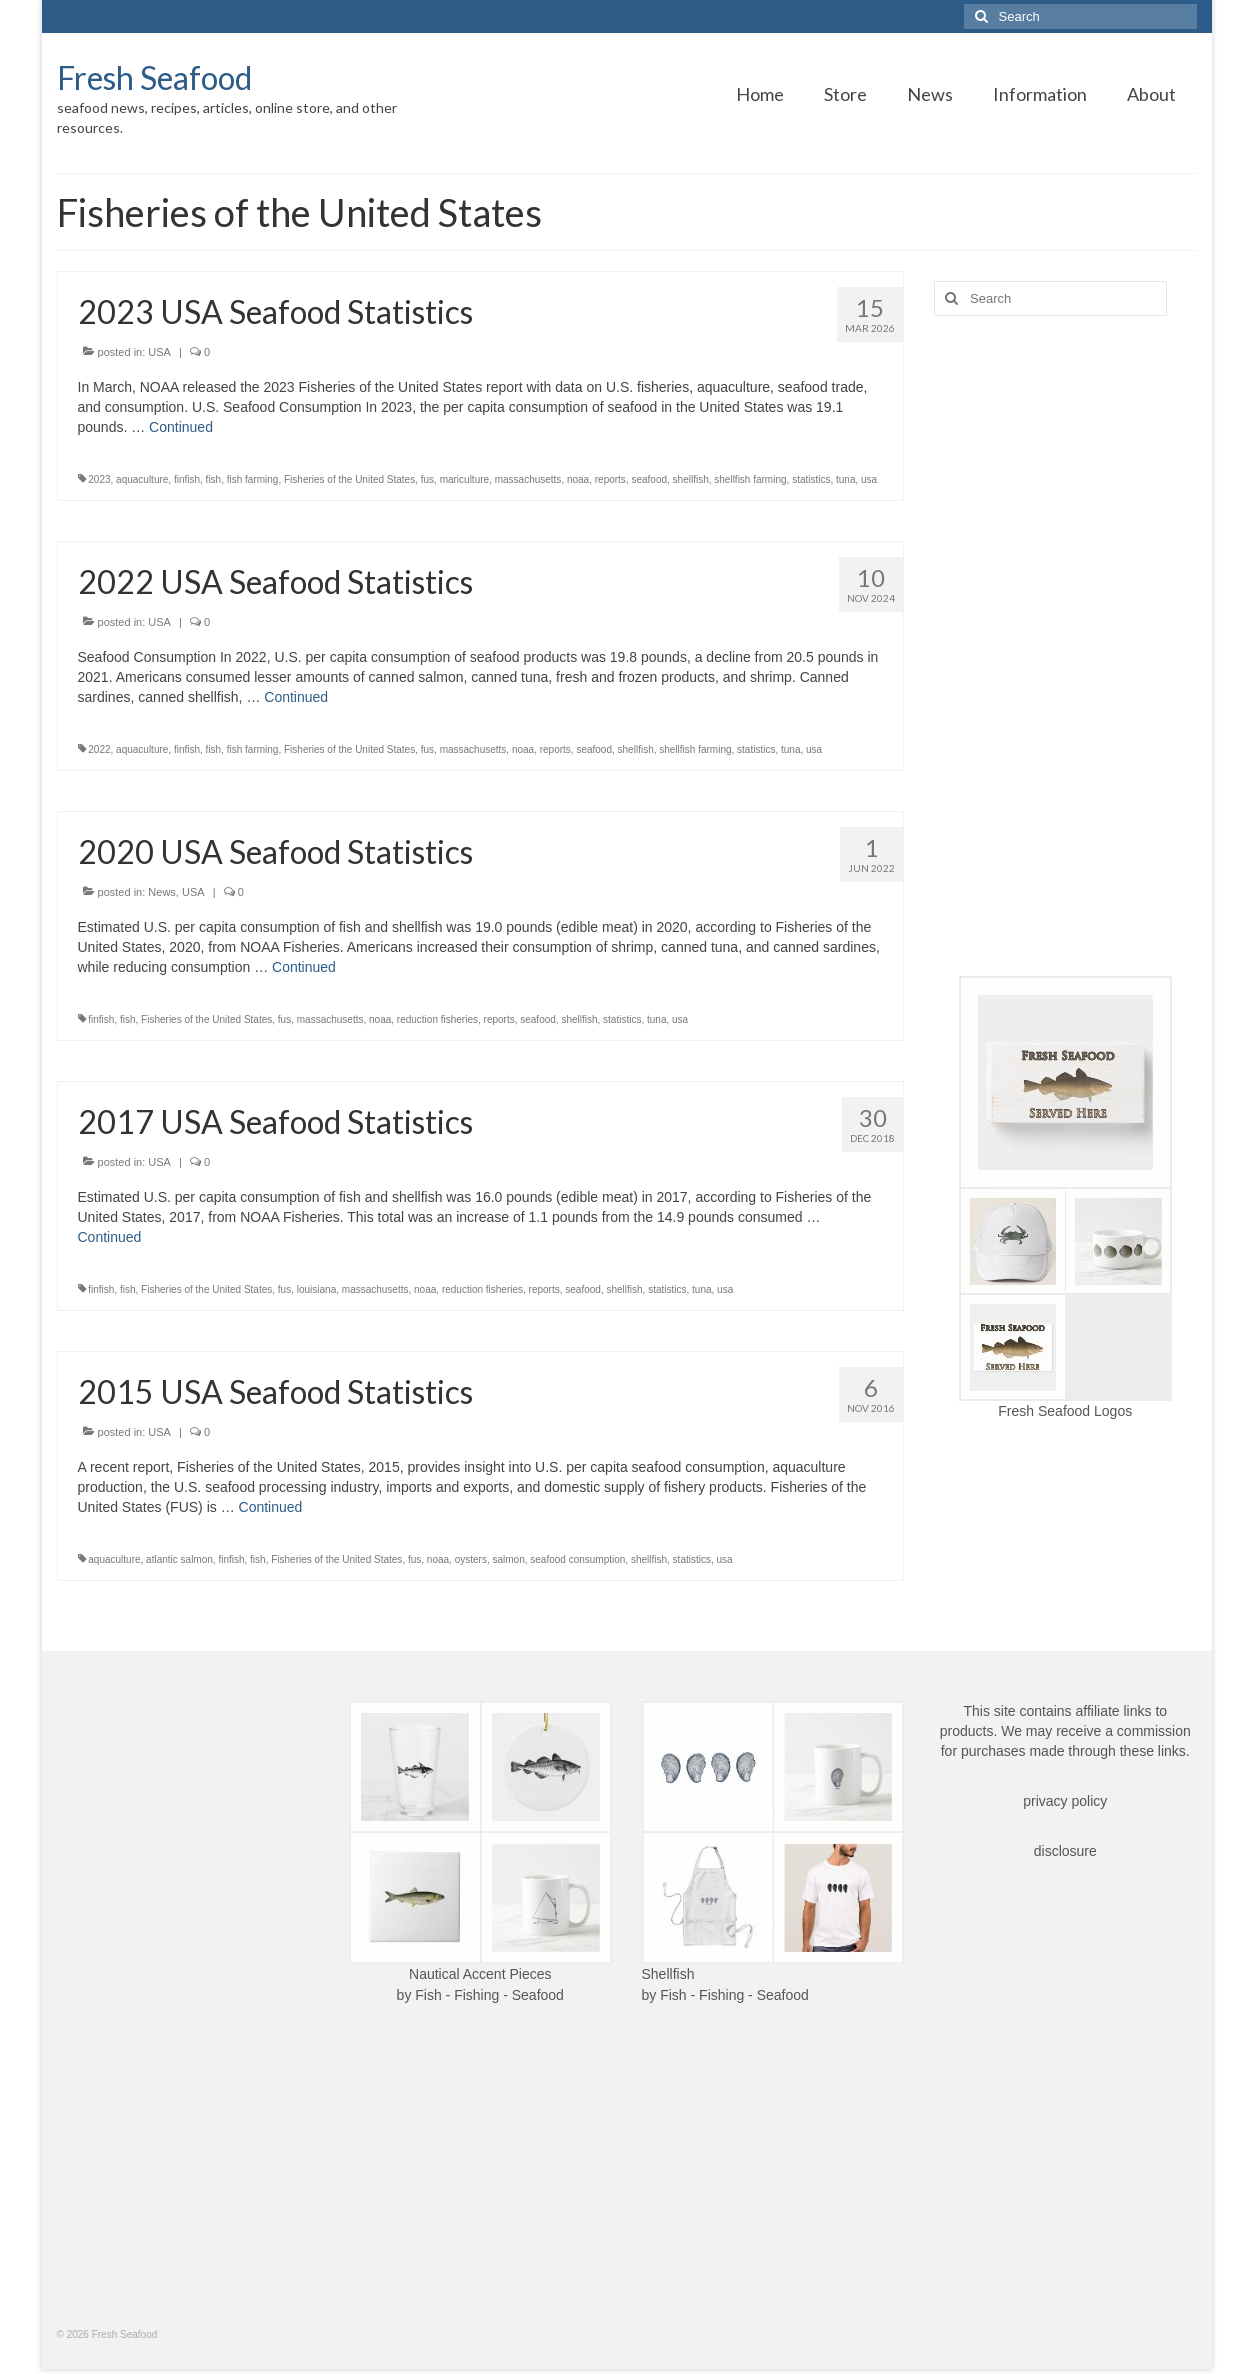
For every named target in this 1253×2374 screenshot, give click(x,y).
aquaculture (142, 479)
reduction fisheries (437, 1019)
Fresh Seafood (154, 77)
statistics (811, 479)
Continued (181, 427)
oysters (471, 1559)
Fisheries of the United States (349, 479)
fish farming (253, 479)
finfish (187, 479)
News (162, 892)
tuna (845, 479)
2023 (99, 479)
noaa (578, 479)
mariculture (464, 479)
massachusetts (528, 479)
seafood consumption (577, 1559)
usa (869, 479)
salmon (508, 1559)
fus (427, 479)
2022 (99, 749)
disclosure (1065, 1851)
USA (159, 352)
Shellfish (668, 1974)
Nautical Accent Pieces (480, 1974)
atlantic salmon (179, 1559)
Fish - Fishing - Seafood (489, 1995)
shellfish (691, 479)
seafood (649, 479)
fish (214, 479)
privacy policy (1065, 1801)
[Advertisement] (1065, 646)
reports (610, 479)
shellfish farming (750, 479)
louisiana (316, 1289)
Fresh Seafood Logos (1065, 1411)
